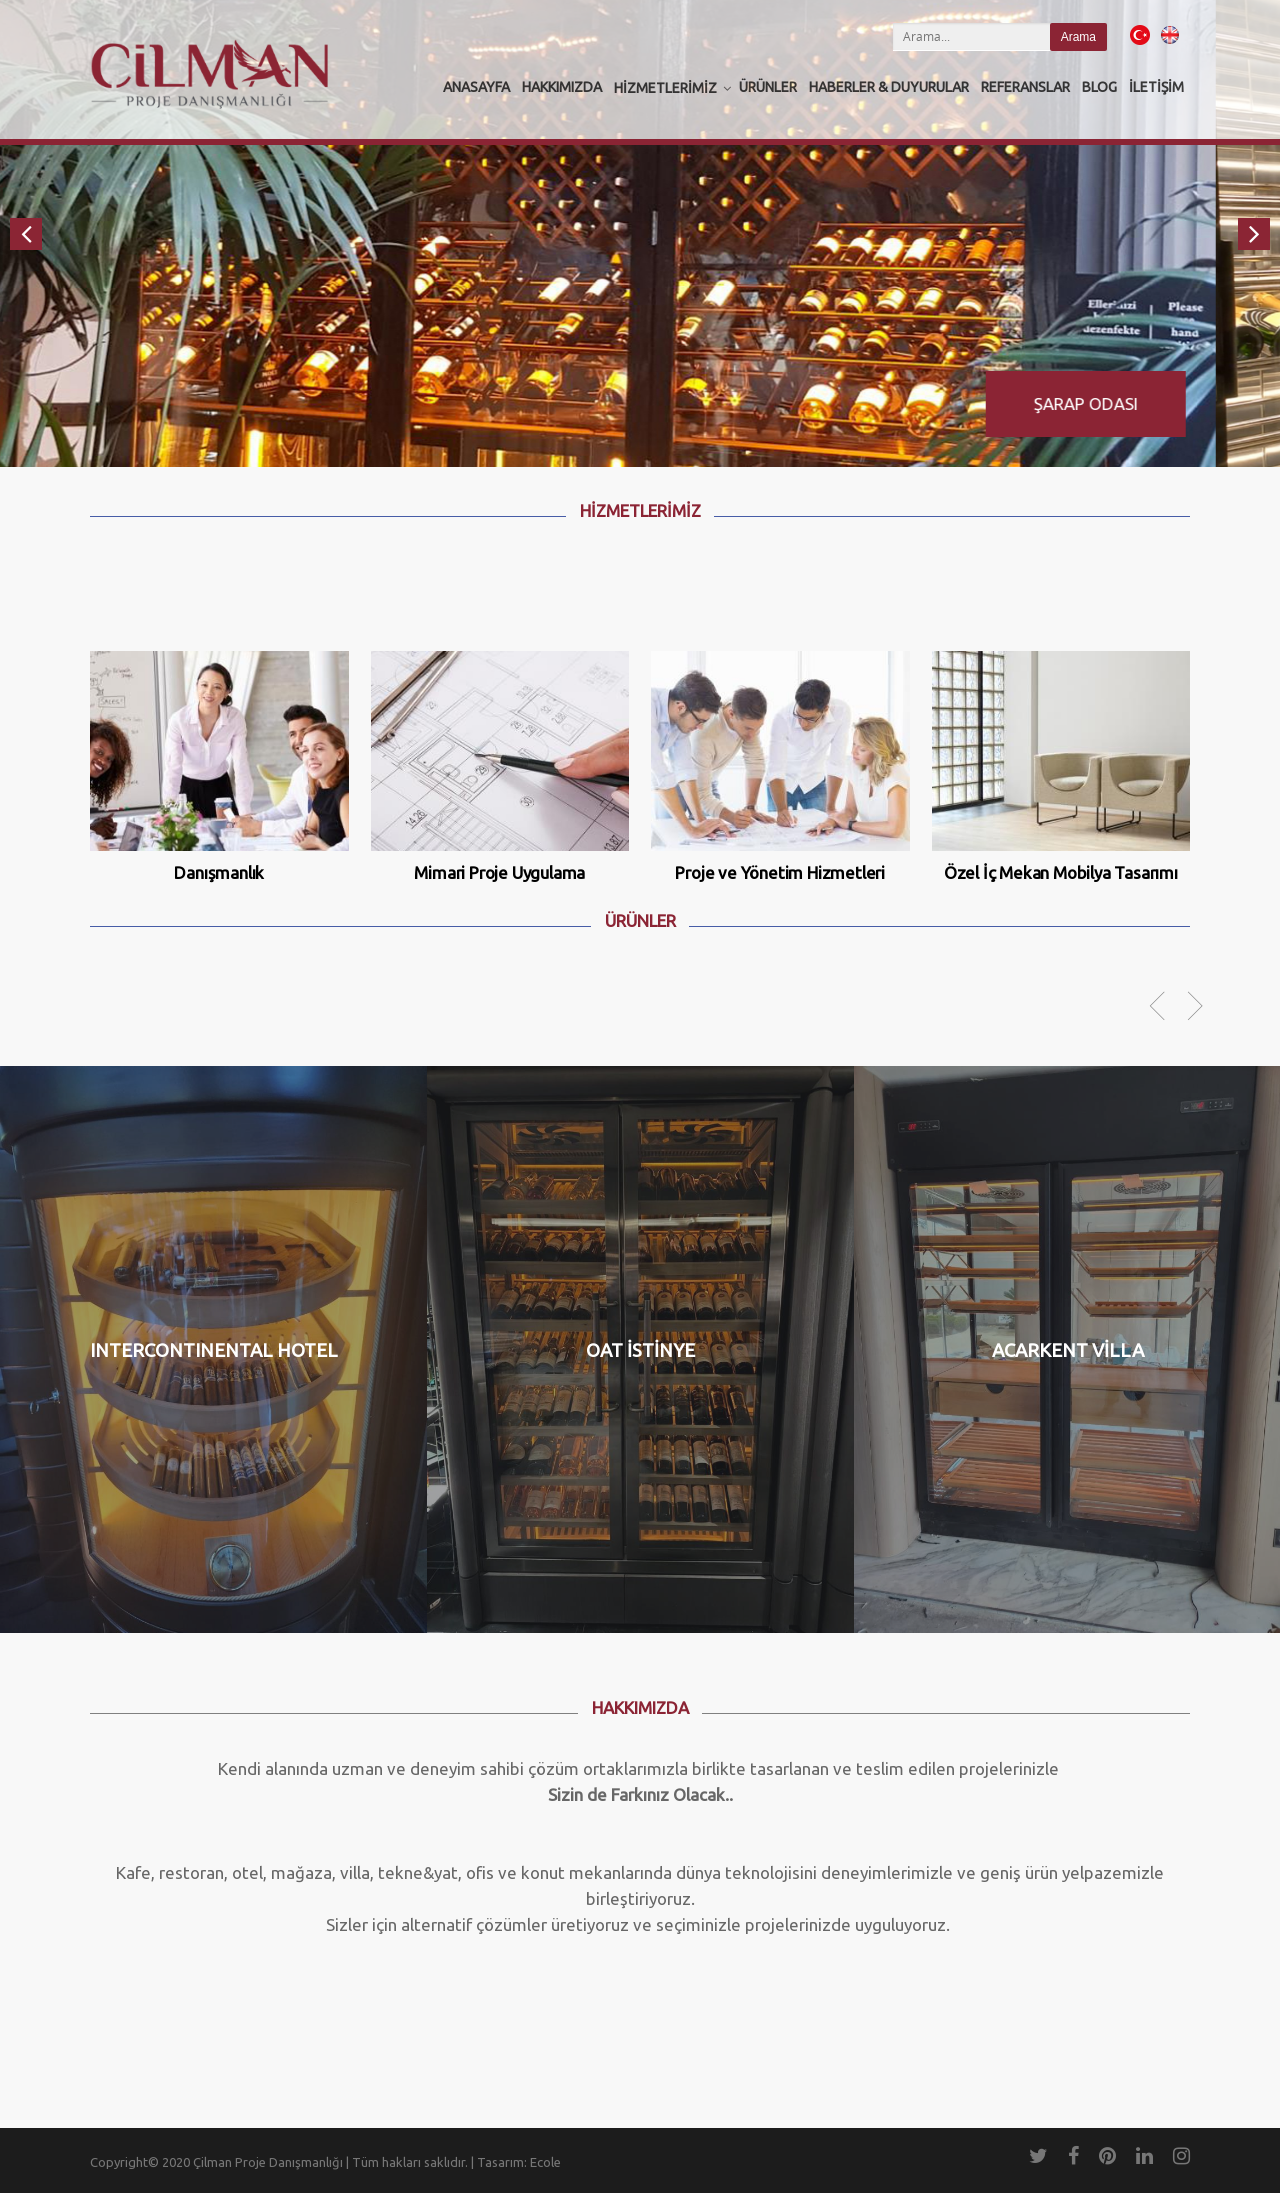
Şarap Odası (1150, 403)
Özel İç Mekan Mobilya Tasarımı (1061, 872)
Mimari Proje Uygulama (499, 872)
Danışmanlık (219, 872)
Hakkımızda (562, 87)
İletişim (1156, 87)
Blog (1099, 87)
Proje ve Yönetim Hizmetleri (780, 872)
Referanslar (1025, 87)
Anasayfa (476, 87)
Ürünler (768, 87)
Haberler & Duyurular (889, 87)
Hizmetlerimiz (665, 88)
